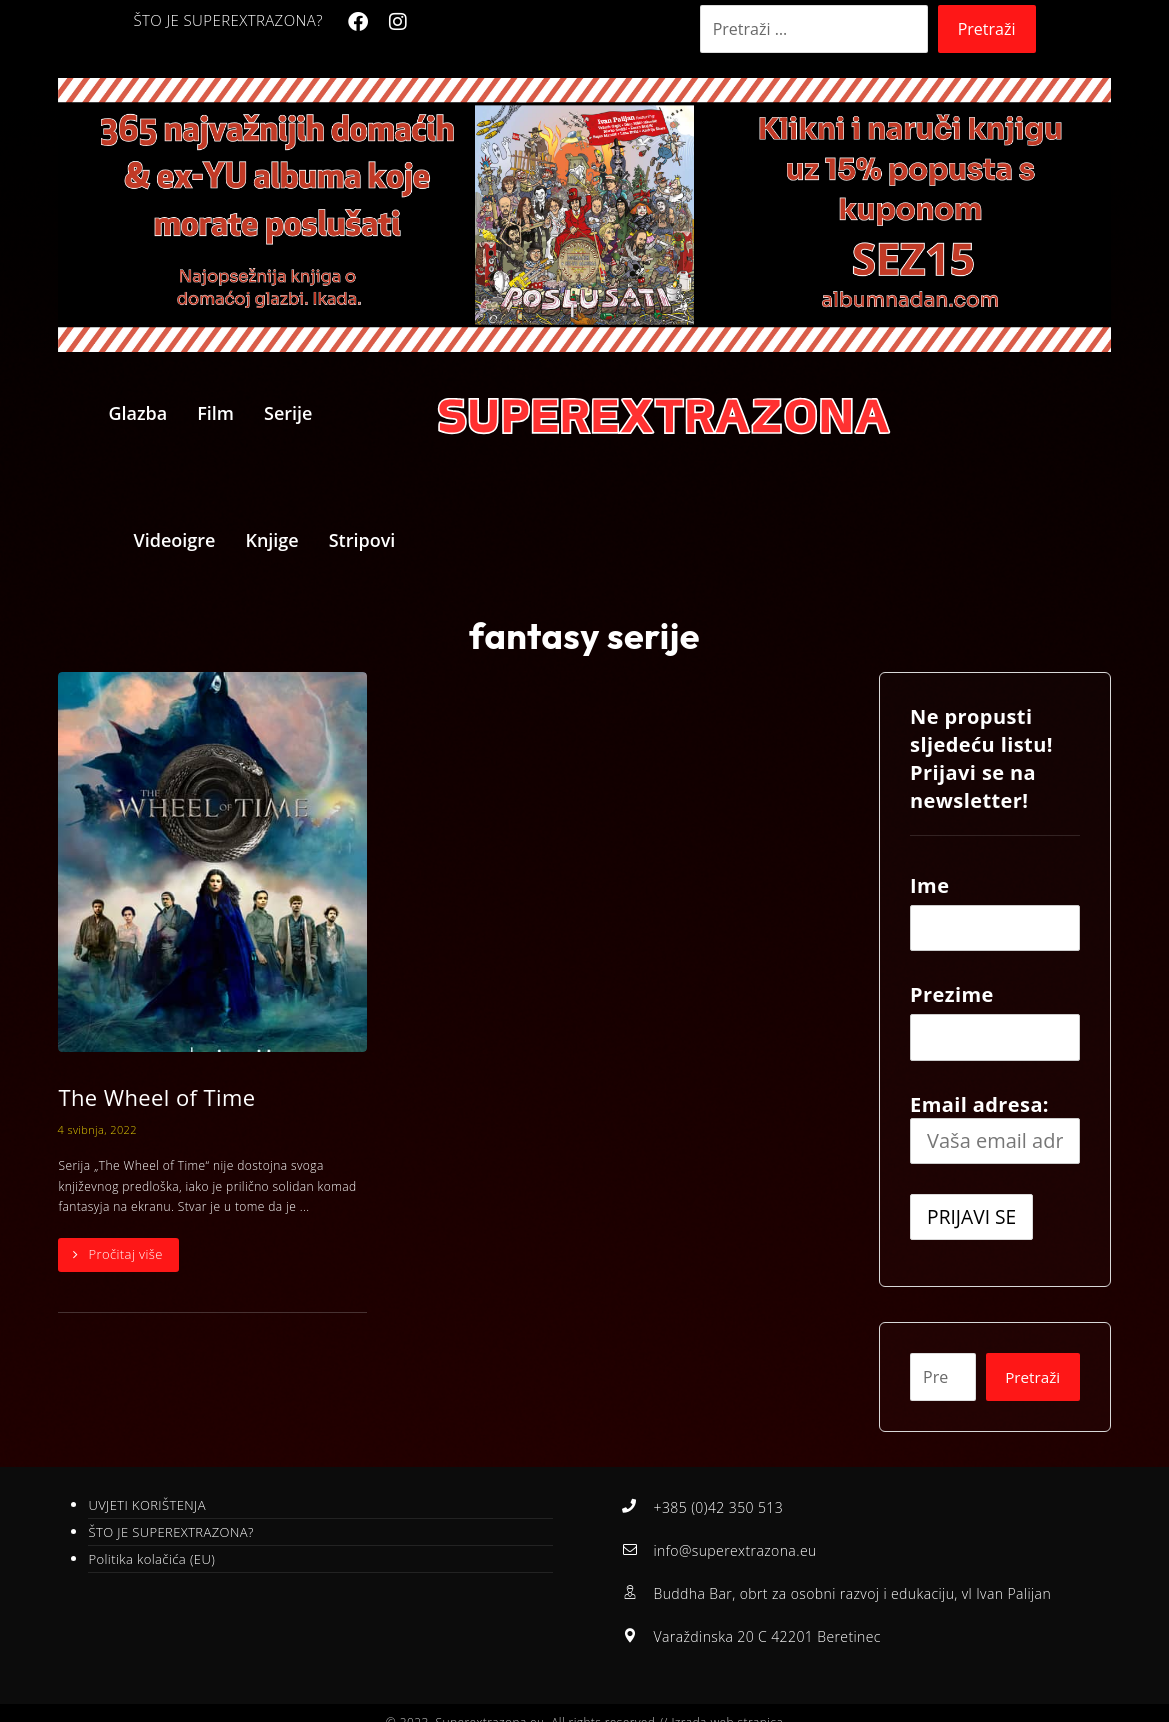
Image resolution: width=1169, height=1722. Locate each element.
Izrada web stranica (727, 1704)
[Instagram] (398, 22)
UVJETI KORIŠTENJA (146, 1506)
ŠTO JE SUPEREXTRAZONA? (170, 1533)
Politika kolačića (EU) (151, 1560)
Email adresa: (994, 1128)
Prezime (952, 994)
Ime (929, 885)
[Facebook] (358, 22)
